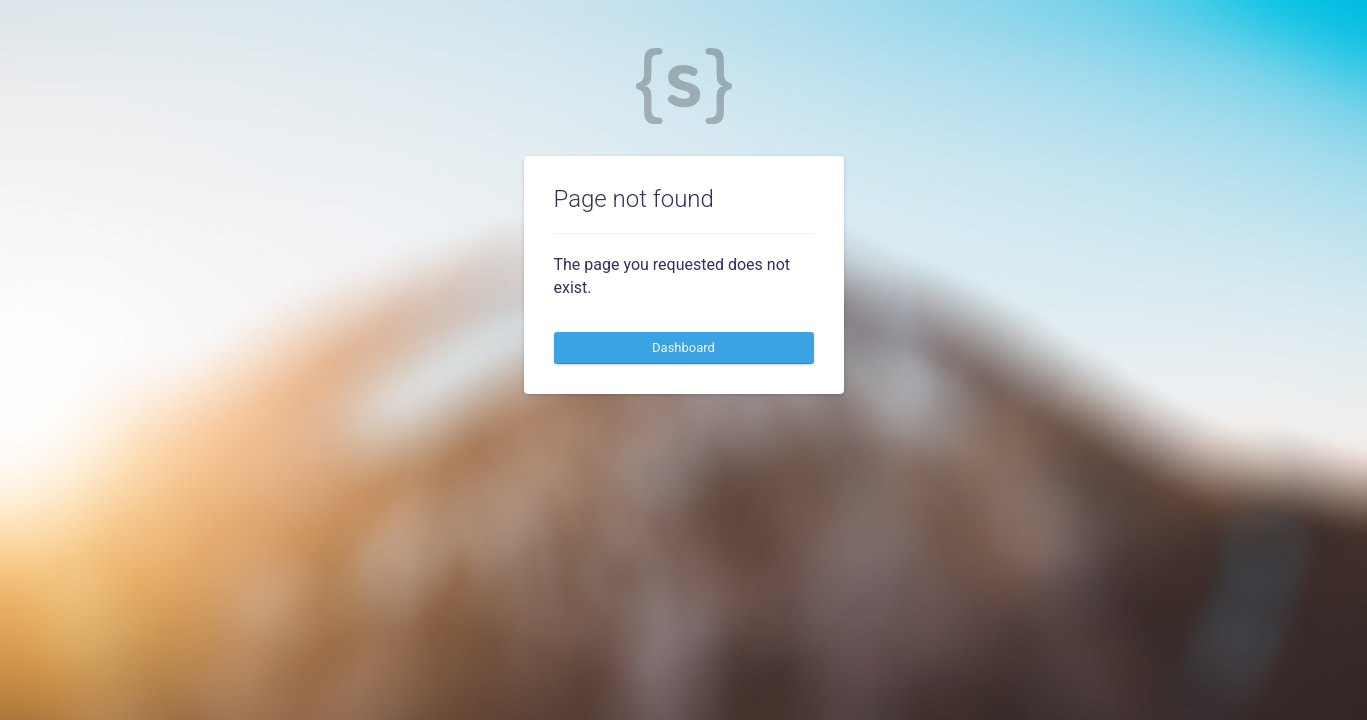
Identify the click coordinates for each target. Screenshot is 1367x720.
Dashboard (683, 347)
